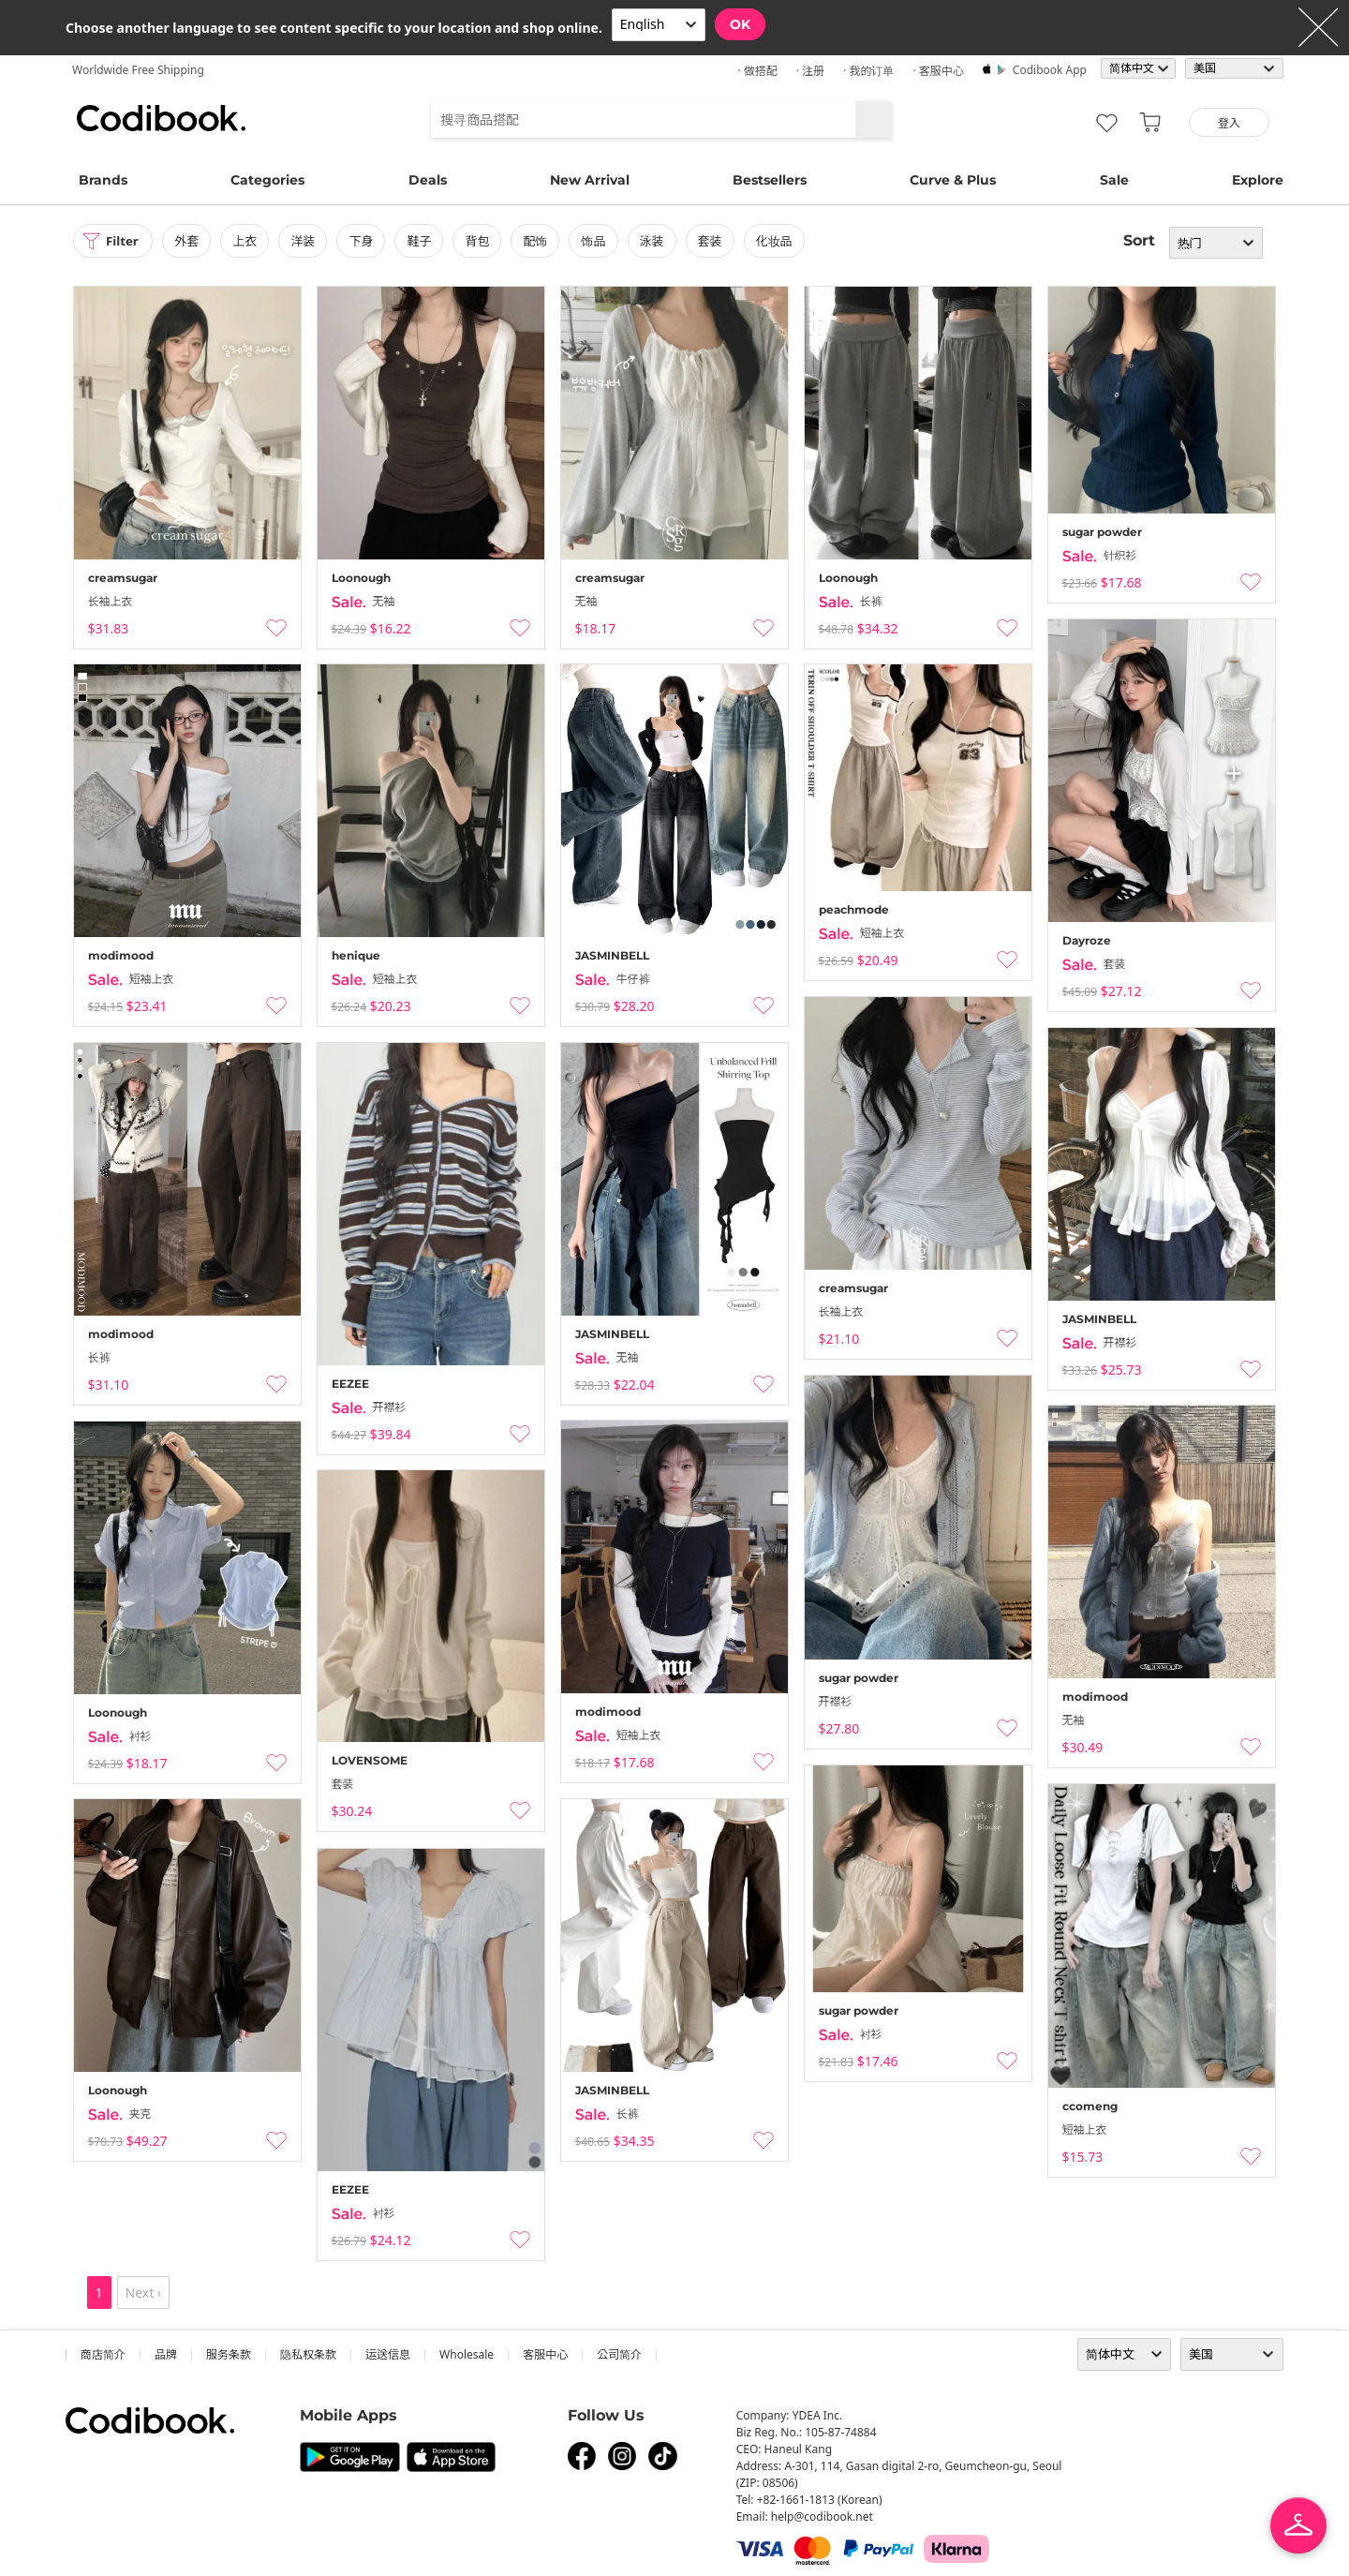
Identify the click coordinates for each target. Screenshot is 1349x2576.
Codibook (161, 118)
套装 (715, 240)
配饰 (539, 240)
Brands (103, 179)
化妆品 (779, 240)
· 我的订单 (868, 71)
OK (740, 24)
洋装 (307, 240)
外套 (191, 240)
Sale (1114, 179)
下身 (365, 240)
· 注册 (810, 71)
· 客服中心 (937, 71)
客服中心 (545, 2354)
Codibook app (1050, 70)
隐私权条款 (308, 2354)
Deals (427, 179)
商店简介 (103, 2354)
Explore (1257, 179)
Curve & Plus (953, 179)
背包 (481, 240)
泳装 (656, 240)
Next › (144, 2292)
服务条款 (228, 2354)
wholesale (466, 2354)
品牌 (166, 2354)
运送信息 (387, 2354)
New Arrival (590, 179)
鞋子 (423, 240)
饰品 (598, 240)
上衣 (249, 240)
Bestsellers (770, 179)
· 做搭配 (757, 71)
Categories (267, 179)
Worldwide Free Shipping (138, 70)
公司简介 (619, 2354)
